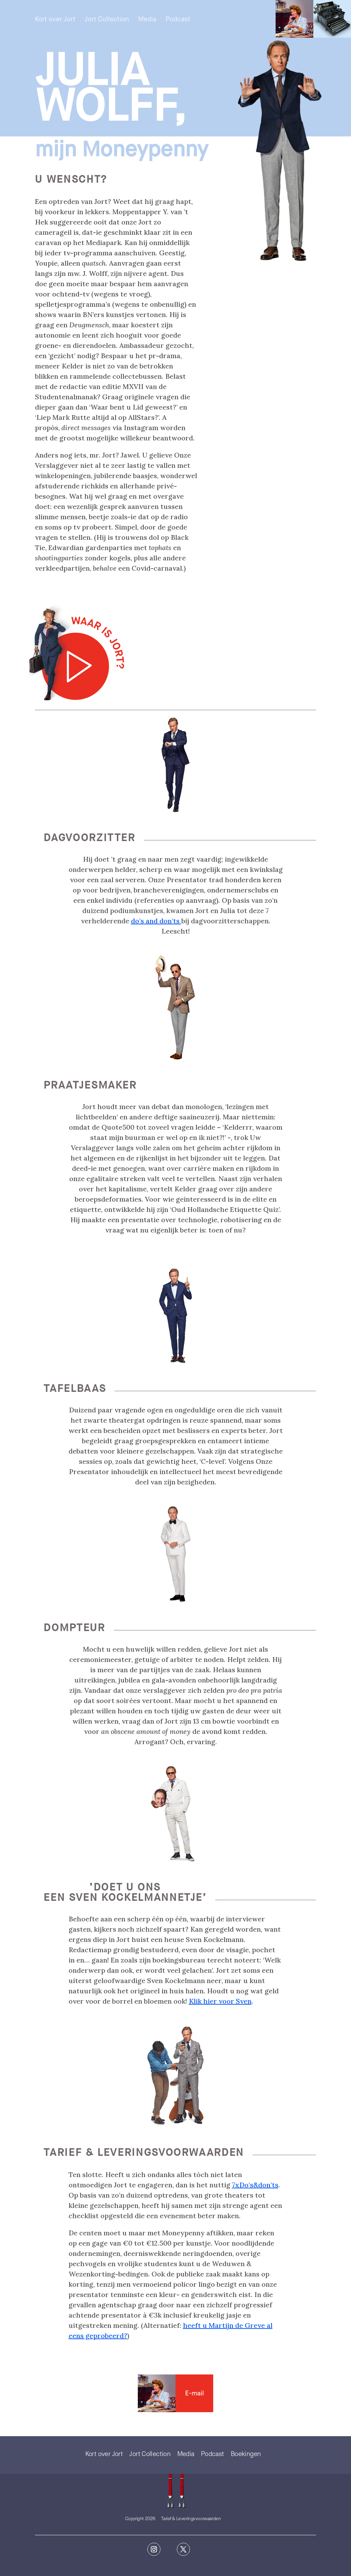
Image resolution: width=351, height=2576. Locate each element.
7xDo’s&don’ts (255, 2184)
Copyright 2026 (140, 2519)
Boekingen (246, 2454)
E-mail (194, 2393)
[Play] (77, 653)
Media (147, 20)
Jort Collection (107, 20)
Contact (157, 2393)
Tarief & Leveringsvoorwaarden (191, 2519)
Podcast (178, 20)
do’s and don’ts (156, 920)
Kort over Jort (55, 20)
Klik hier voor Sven (220, 2001)
